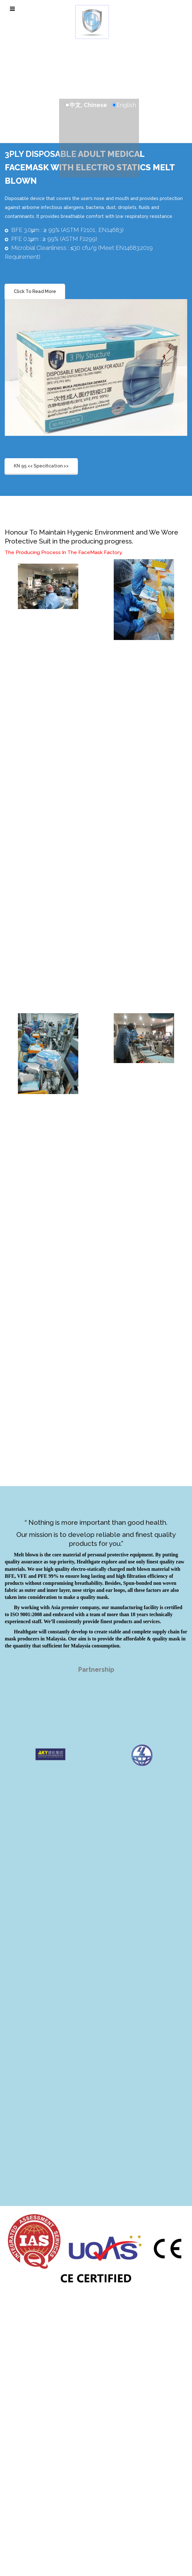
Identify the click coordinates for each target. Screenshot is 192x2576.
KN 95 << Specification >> (41, 465)
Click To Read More (35, 291)
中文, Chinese (88, 105)
